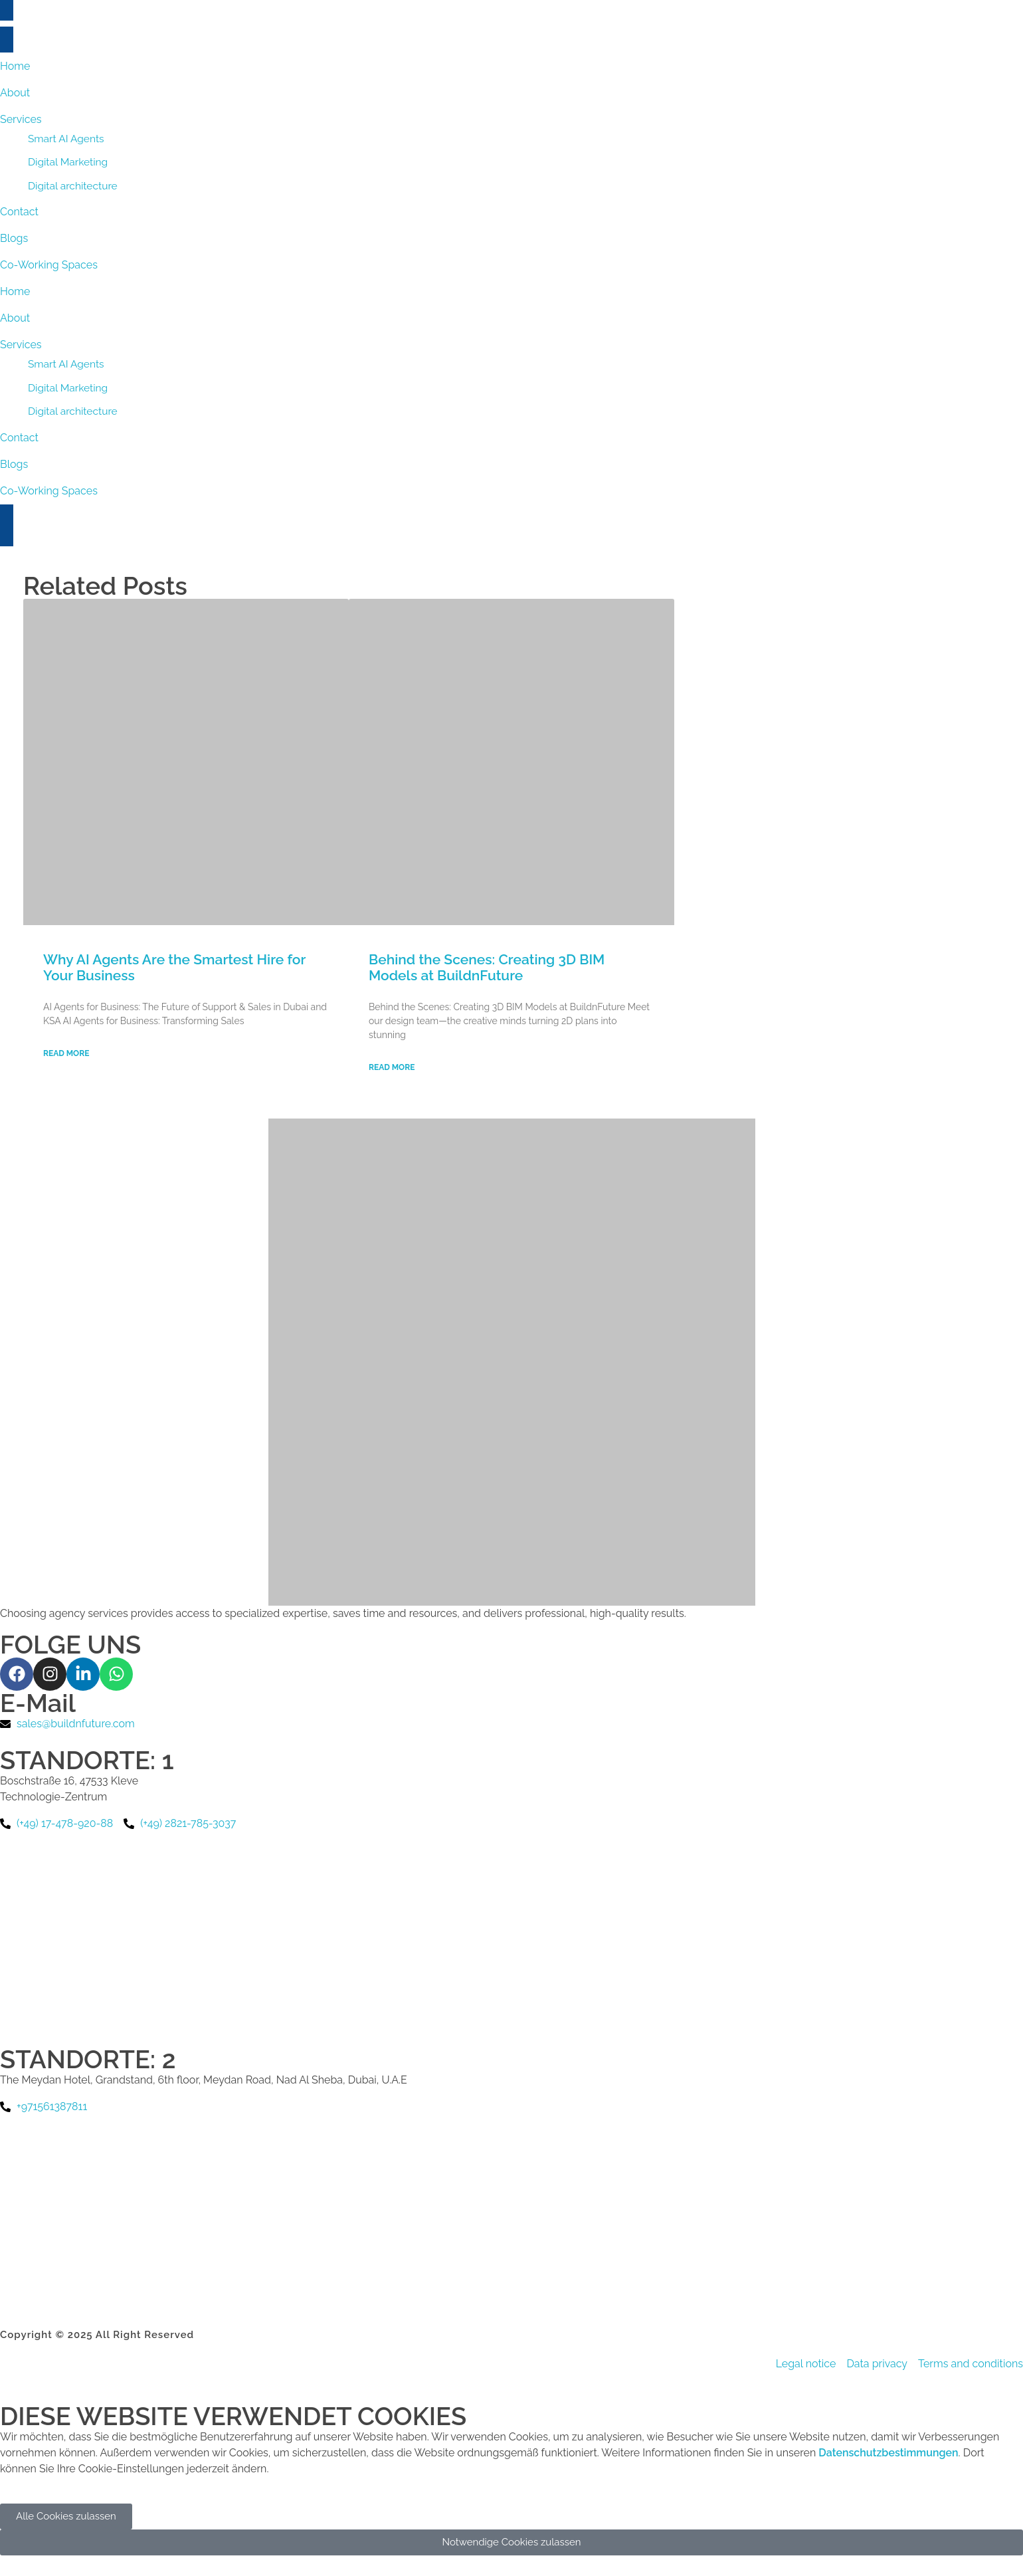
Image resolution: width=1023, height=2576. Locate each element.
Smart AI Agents (66, 364)
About (15, 318)
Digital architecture (73, 411)
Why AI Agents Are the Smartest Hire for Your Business (174, 967)
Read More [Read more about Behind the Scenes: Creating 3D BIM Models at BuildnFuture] (392, 1067)
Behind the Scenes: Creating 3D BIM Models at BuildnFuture (486, 967)
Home (15, 291)
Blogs (14, 464)
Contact (19, 437)
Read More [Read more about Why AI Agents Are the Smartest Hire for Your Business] (66, 1053)
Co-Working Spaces (49, 490)
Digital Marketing (68, 387)
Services (21, 344)
